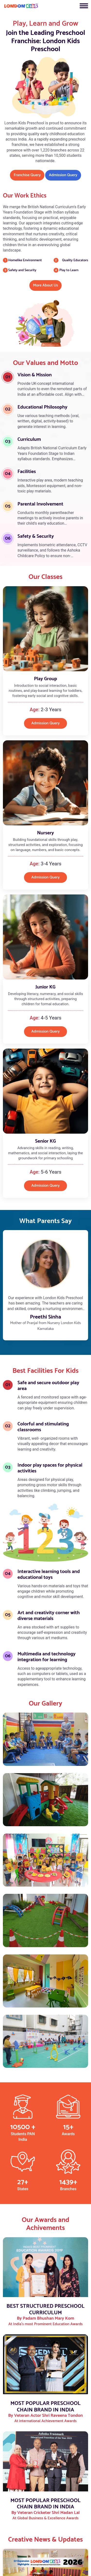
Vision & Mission (34, 375)
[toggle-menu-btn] (84, 5)
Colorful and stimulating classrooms (43, 1427)
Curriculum (29, 439)
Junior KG (45, 987)
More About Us (45, 285)
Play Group (45, 679)
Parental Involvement (40, 504)
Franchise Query (27, 175)
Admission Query (63, 175)
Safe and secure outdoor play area (48, 1386)
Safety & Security (35, 536)
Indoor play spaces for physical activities (49, 1468)
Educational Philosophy (42, 407)
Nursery (45, 833)
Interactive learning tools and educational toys (48, 1574)
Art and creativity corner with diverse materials (48, 1616)
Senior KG (45, 1141)
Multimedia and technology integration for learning (46, 1657)
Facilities (26, 472)
